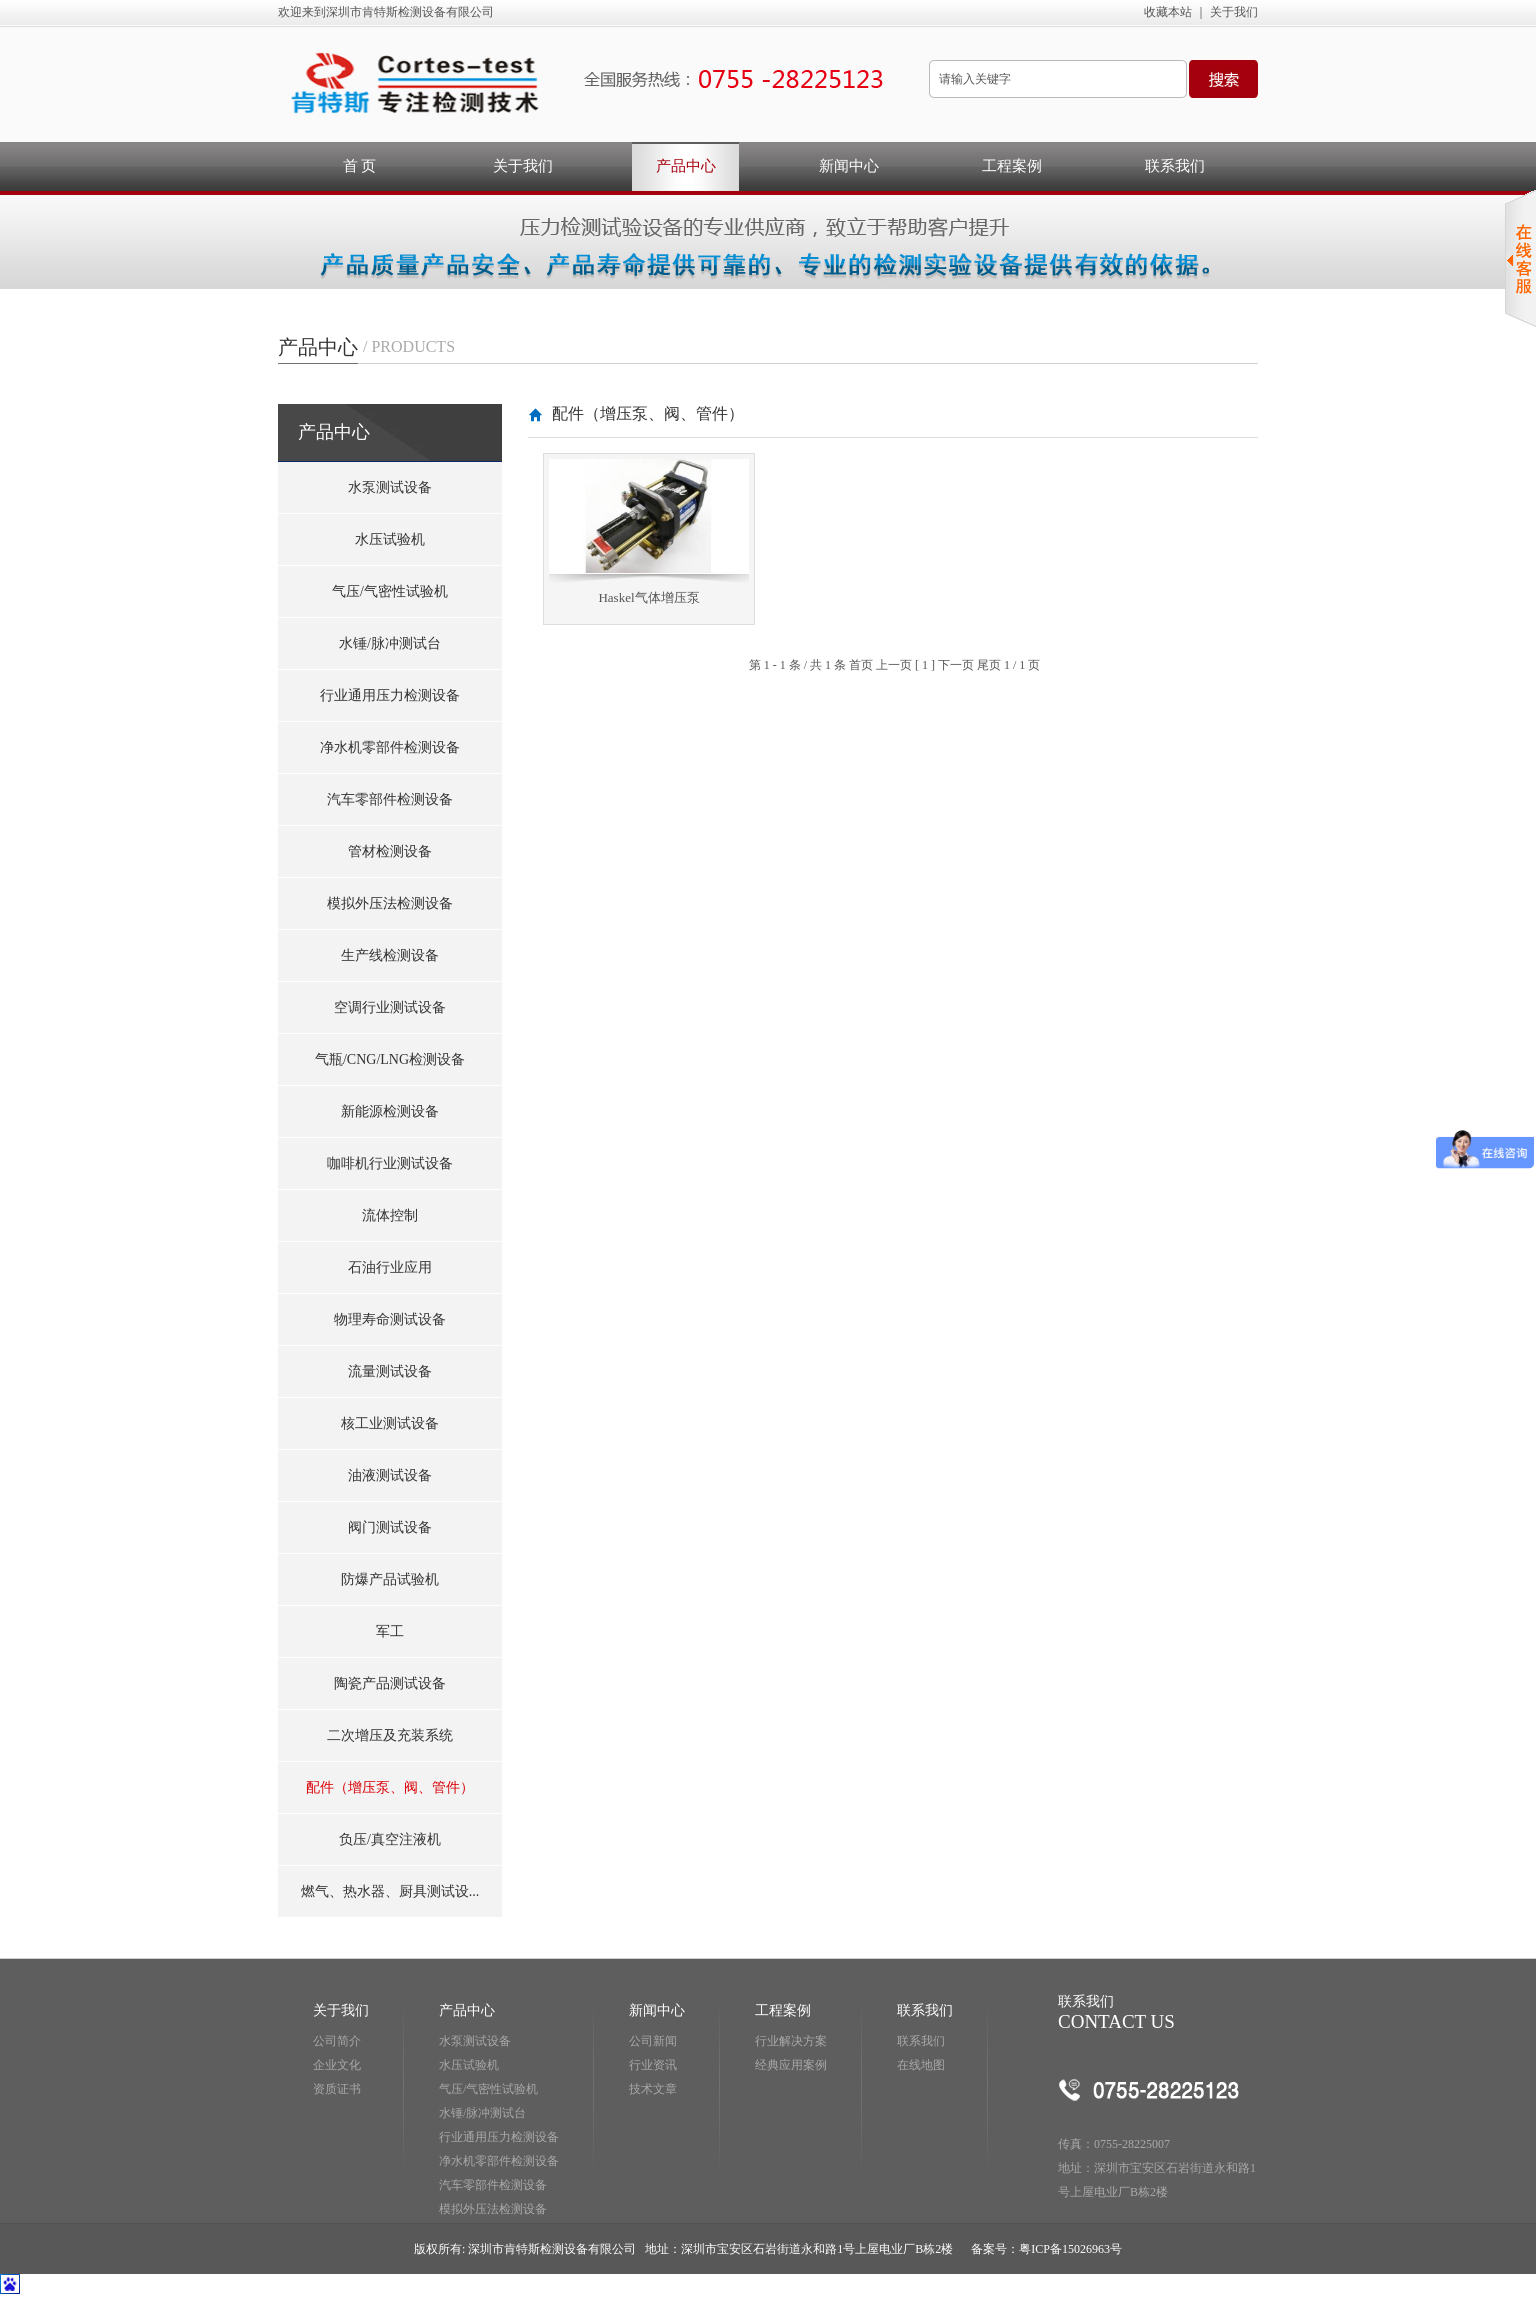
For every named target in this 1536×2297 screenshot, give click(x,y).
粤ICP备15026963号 (1070, 2249)
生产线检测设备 (390, 955)
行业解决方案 (791, 2041)
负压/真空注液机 (390, 1839)
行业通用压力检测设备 (390, 695)
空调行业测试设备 (390, 1007)
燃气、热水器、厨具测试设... (390, 1891)
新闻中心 (849, 166)
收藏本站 (1168, 12)
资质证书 (337, 2089)
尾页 (989, 665)
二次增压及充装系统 (390, 1735)
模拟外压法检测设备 (390, 903)
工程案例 (1012, 166)
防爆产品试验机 (390, 1579)
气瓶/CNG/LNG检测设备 (390, 1059)
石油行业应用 (390, 1267)
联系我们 (1175, 166)
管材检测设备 (390, 851)
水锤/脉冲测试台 (390, 643)
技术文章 (653, 2089)
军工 (390, 1631)
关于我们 (1234, 12)
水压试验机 (390, 539)
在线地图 (921, 2065)
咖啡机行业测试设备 (390, 1163)
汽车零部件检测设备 (390, 799)
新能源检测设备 (390, 1111)
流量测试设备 (390, 1371)
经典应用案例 (791, 2065)
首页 (861, 665)
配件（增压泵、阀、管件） (390, 1787)
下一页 (956, 665)
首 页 (360, 166)
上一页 (894, 665)
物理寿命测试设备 (390, 1319)
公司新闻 (653, 2041)
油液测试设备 (390, 1475)
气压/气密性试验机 (390, 591)
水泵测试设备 (390, 487)
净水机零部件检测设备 (390, 747)
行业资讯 (653, 2065)
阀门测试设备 (390, 1527)
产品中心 (686, 166)
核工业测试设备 (390, 1423)
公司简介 (337, 2041)
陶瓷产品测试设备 (390, 1683)
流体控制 (390, 1215)
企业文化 (337, 2065)
